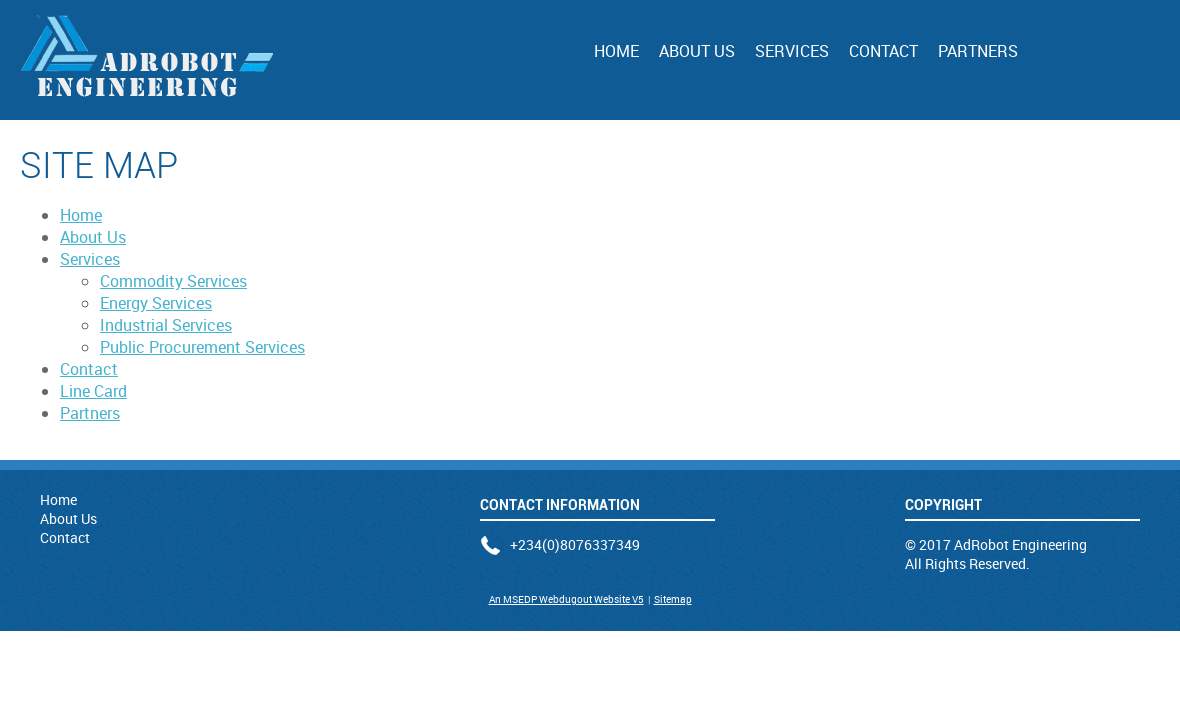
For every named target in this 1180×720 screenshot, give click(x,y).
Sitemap (673, 599)
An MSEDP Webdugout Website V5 (566, 599)
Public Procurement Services (202, 347)
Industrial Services (166, 325)
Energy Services (156, 303)
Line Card (93, 391)
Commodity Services (173, 281)
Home (616, 51)
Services (792, 51)
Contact (883, 51)
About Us (697, 51)
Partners (978, 51)
